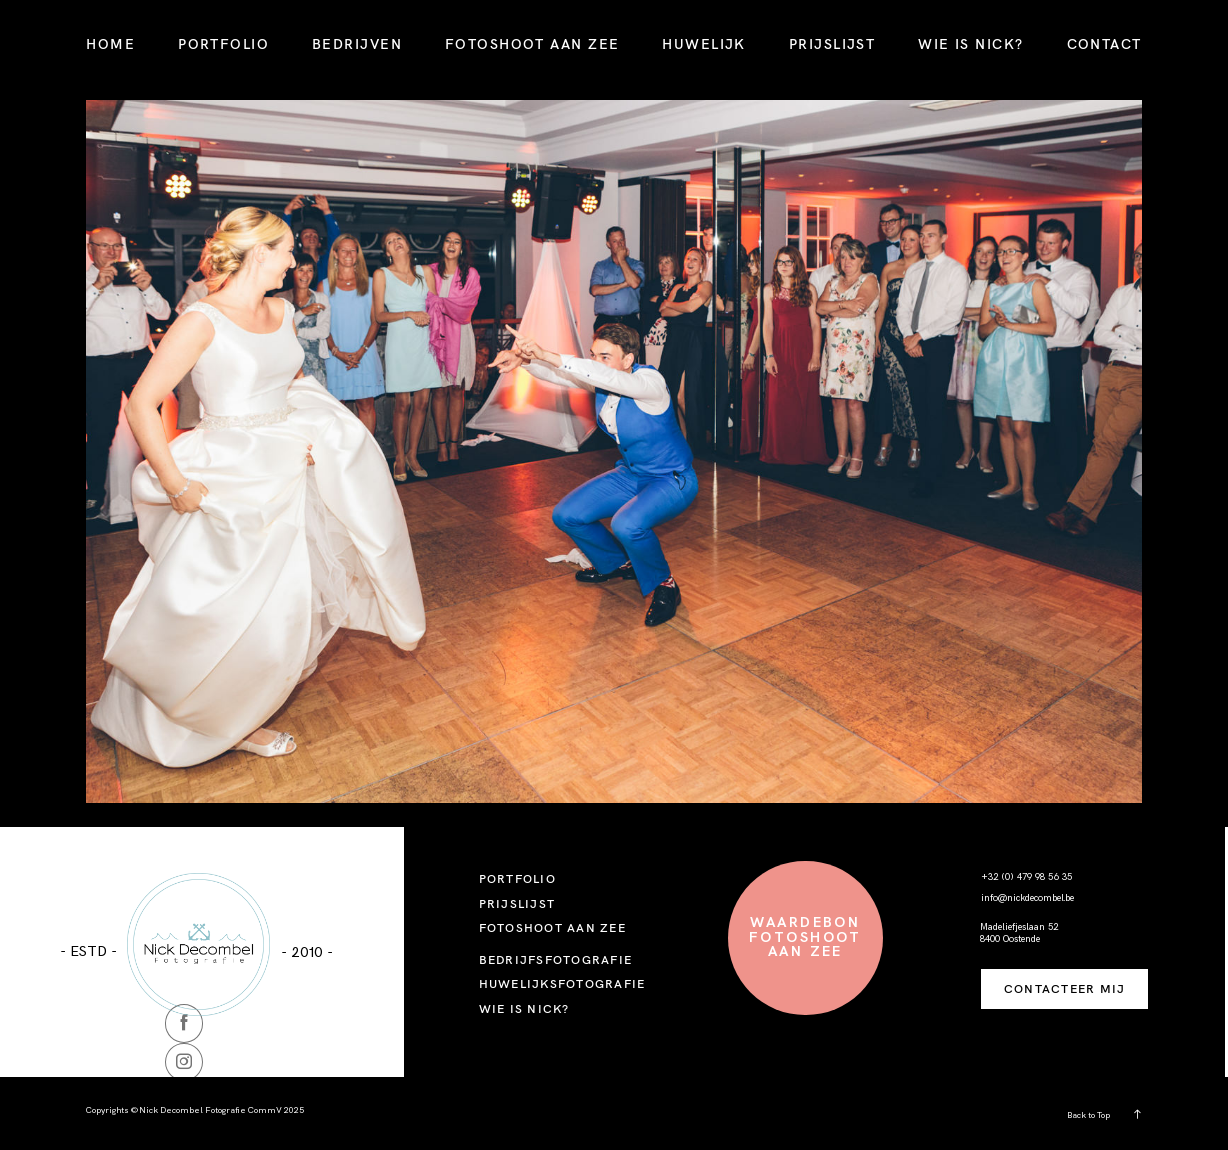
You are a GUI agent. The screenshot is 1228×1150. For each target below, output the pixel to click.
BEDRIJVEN (357, 44)
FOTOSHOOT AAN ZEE (532, 44)
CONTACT (1104, 44)
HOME (110, 44)
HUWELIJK (704, 44)
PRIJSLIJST (832, 44)
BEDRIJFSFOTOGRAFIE (555, 959)
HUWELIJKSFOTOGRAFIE (562, 983)
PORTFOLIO (223, 44)
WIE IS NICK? (970, 44)
